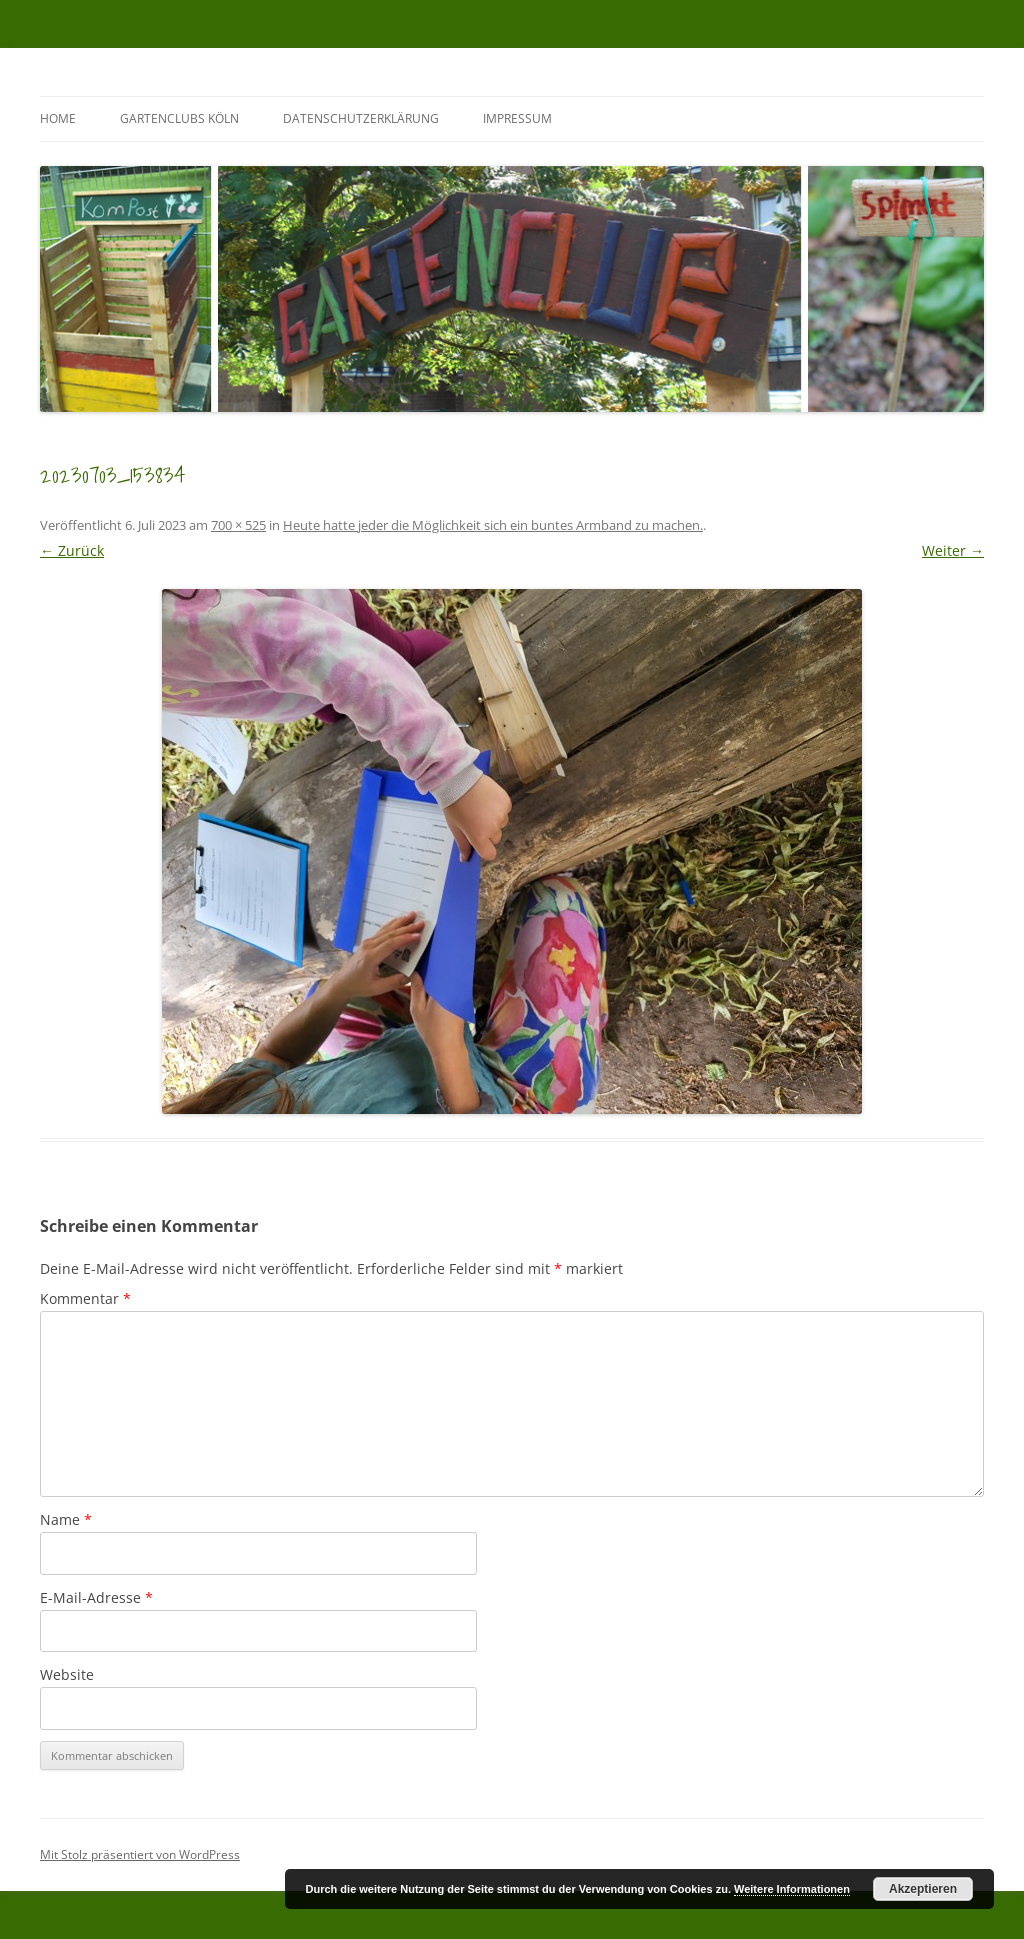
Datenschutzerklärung (361, 118)
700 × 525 (238, 525)
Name (66, 1519)
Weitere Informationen (792, 1889)
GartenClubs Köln (179, 118)
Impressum (517, 118)
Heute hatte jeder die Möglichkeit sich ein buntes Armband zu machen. (493, 525)
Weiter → (953, 550)
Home (58, 118)
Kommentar (85, 1298)
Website (67, 1674)
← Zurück (72, 550)
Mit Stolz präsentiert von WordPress (140, 1854)
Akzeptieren (923, 1889)
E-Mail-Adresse (96, 1597)
